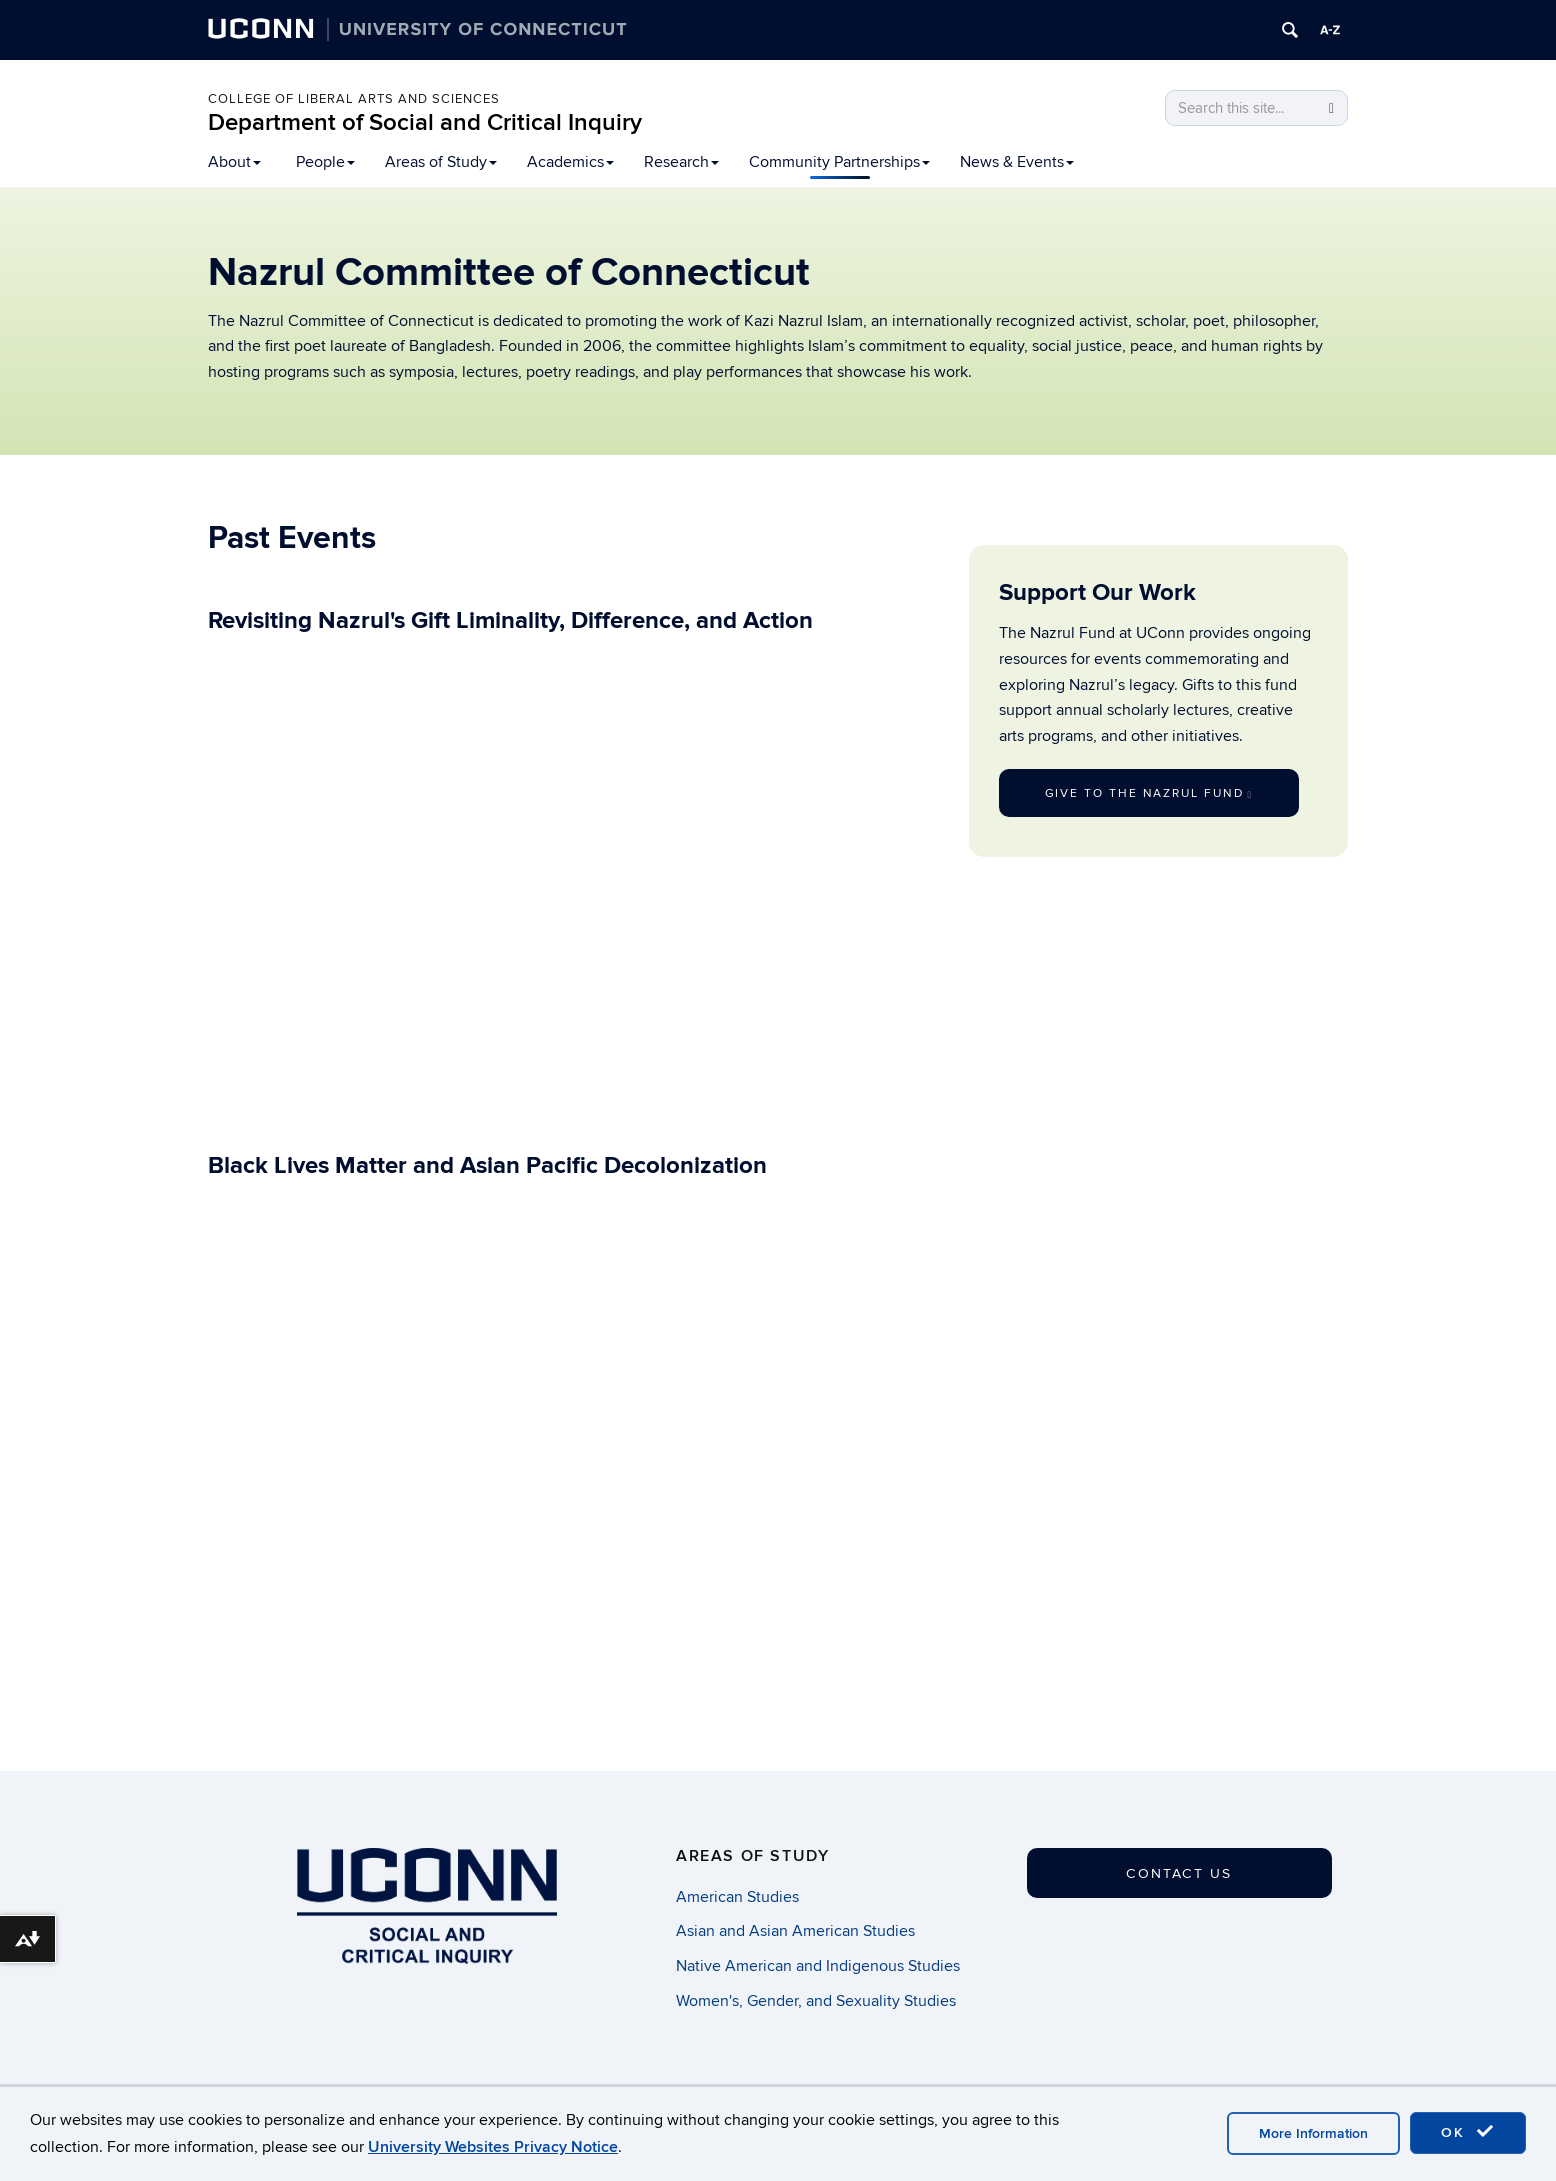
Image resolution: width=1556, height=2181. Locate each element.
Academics (570, 162)
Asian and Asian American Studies (795, 1932)
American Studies (737, 1897)
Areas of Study (441, 162)
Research (681, 162)
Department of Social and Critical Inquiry (425, 122)
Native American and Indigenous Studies (818, 1966)
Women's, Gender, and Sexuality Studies (816, 2001)
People (325, 162)
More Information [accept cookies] (1313, 2133)
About (234, 162)
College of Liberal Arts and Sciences (354, 99)
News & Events (1017, 162)
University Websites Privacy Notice (493, 2147)
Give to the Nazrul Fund (1149, 793)
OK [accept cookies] (1468, 2132)
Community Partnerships (839, 162)
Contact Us (1179, 1873)
